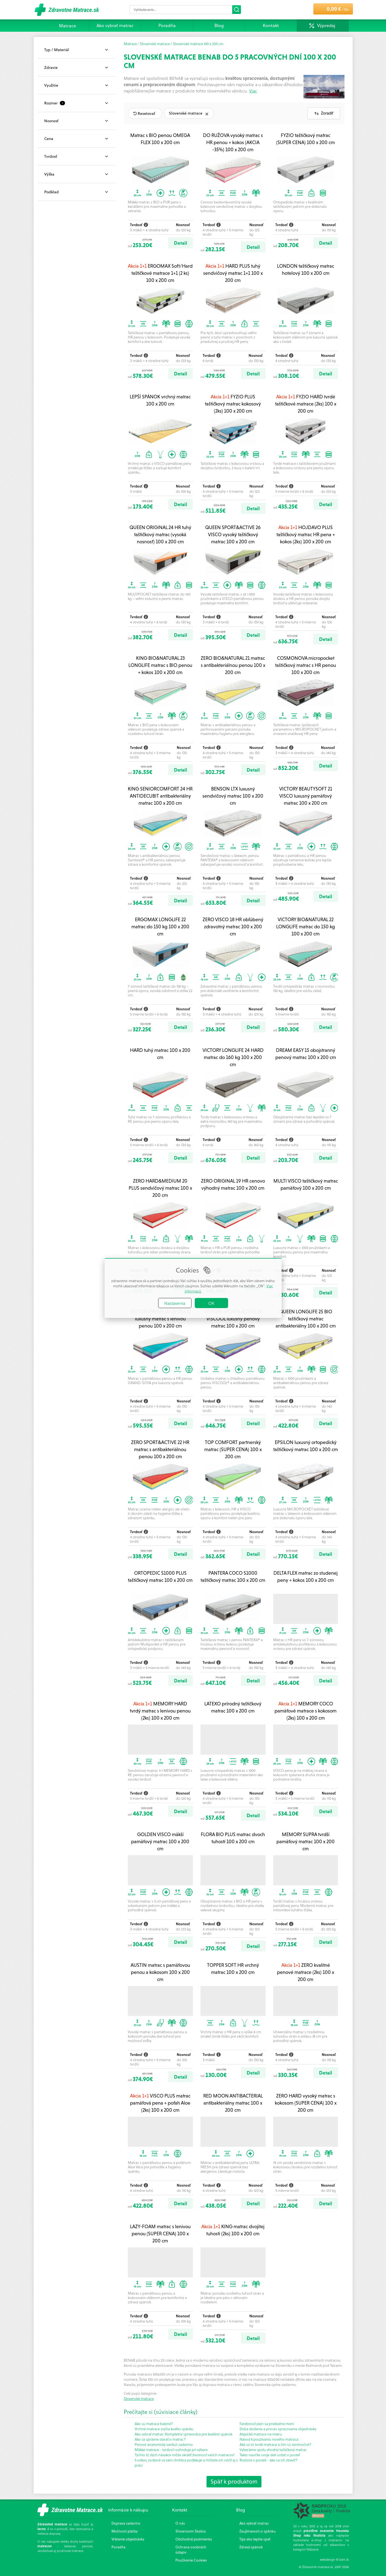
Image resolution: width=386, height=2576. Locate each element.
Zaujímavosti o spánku (257, 2531)
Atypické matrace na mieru (261, 2434)
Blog (219, 25)
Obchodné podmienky (193, 2539)
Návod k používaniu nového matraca (269, 2439)
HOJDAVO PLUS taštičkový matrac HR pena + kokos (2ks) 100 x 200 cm (305, 534)
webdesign (327, 2559)
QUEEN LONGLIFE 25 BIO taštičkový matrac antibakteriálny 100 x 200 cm (306, 1319)
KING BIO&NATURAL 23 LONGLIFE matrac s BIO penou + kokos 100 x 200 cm (160, 665)
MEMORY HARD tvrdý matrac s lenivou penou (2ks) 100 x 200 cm (160, 1711)
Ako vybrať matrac (115, 25)
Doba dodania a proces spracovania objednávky (278, 2428)
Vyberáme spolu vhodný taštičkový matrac (273, 2449)
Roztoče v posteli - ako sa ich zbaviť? (268, 2460)
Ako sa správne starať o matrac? (160, 2439)
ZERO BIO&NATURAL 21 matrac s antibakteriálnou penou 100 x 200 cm (233, 665)
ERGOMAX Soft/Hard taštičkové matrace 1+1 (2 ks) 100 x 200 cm (160, 273)
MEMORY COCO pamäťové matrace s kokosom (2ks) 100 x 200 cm (306, 1711)
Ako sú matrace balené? (154, 2423)
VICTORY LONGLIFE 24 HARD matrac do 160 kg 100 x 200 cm (233, 1057)
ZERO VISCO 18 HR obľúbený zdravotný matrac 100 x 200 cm (233, 927)
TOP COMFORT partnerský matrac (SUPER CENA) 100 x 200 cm (233, 1449)
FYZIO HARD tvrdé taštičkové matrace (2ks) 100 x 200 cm (305, 404)
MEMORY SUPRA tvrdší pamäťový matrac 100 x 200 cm (305, 1841)
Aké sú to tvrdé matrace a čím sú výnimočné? (275, 2444)
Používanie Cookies (191, 2560)
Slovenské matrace (139, 2398)
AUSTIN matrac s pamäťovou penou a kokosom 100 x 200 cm (160, 1972)
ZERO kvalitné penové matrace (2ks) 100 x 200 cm (305, 1972)
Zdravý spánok (251, 2546)
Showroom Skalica (190, 2531)
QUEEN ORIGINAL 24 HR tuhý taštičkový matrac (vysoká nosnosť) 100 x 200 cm (160, 534)
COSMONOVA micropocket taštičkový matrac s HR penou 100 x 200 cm (305, 665)
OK (211, 1303)
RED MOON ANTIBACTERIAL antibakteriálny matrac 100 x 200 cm (233, 2103)
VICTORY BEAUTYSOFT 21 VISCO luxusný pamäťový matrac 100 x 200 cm (305, 796)
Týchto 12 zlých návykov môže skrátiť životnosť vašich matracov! (184, 2454)
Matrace (63, 25)
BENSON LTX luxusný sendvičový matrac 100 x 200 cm (232, 796)
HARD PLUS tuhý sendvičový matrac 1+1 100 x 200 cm (233, 273)
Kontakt (271, 25)
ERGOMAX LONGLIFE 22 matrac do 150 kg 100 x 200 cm (160, 927)
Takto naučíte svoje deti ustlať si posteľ (270, 2454)
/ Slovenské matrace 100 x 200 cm (196, 43)
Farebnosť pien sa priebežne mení (267, 2423)
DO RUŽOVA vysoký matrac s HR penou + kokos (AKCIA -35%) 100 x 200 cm (233, 142)
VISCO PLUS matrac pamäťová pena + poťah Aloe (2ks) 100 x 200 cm (160, 2103)
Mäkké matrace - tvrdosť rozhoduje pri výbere (171, 2449)
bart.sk (344, 2559)
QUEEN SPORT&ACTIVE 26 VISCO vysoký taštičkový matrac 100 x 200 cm (233, 534)
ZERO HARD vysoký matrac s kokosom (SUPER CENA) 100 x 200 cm (306, 2103)
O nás (180, 2523)
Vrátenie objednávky (127, 2539)
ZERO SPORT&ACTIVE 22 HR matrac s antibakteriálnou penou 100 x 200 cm (160, 1449)
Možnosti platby (124, 2531)
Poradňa (167, 25)
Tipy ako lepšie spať (254, 2539)
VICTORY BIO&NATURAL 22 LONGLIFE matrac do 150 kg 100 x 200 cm (305, 927)
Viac (253, 90)
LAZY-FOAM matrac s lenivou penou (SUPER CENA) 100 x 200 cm (160, 2234)
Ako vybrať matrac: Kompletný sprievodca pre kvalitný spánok (183, 2434)
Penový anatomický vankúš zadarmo (164, 2444)
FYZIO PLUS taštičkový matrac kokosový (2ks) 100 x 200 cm (233, 404)
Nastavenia (174, 1303)
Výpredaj (326, 25)
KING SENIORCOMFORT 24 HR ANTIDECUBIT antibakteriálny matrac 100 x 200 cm (160, 796)
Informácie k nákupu (128, 2510)
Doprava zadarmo (125, 2523)
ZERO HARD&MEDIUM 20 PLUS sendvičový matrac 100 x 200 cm (160, 1188)
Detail (180, 243)
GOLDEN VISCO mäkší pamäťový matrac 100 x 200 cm (160, 1841)
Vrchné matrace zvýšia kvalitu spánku (164, 2428)
